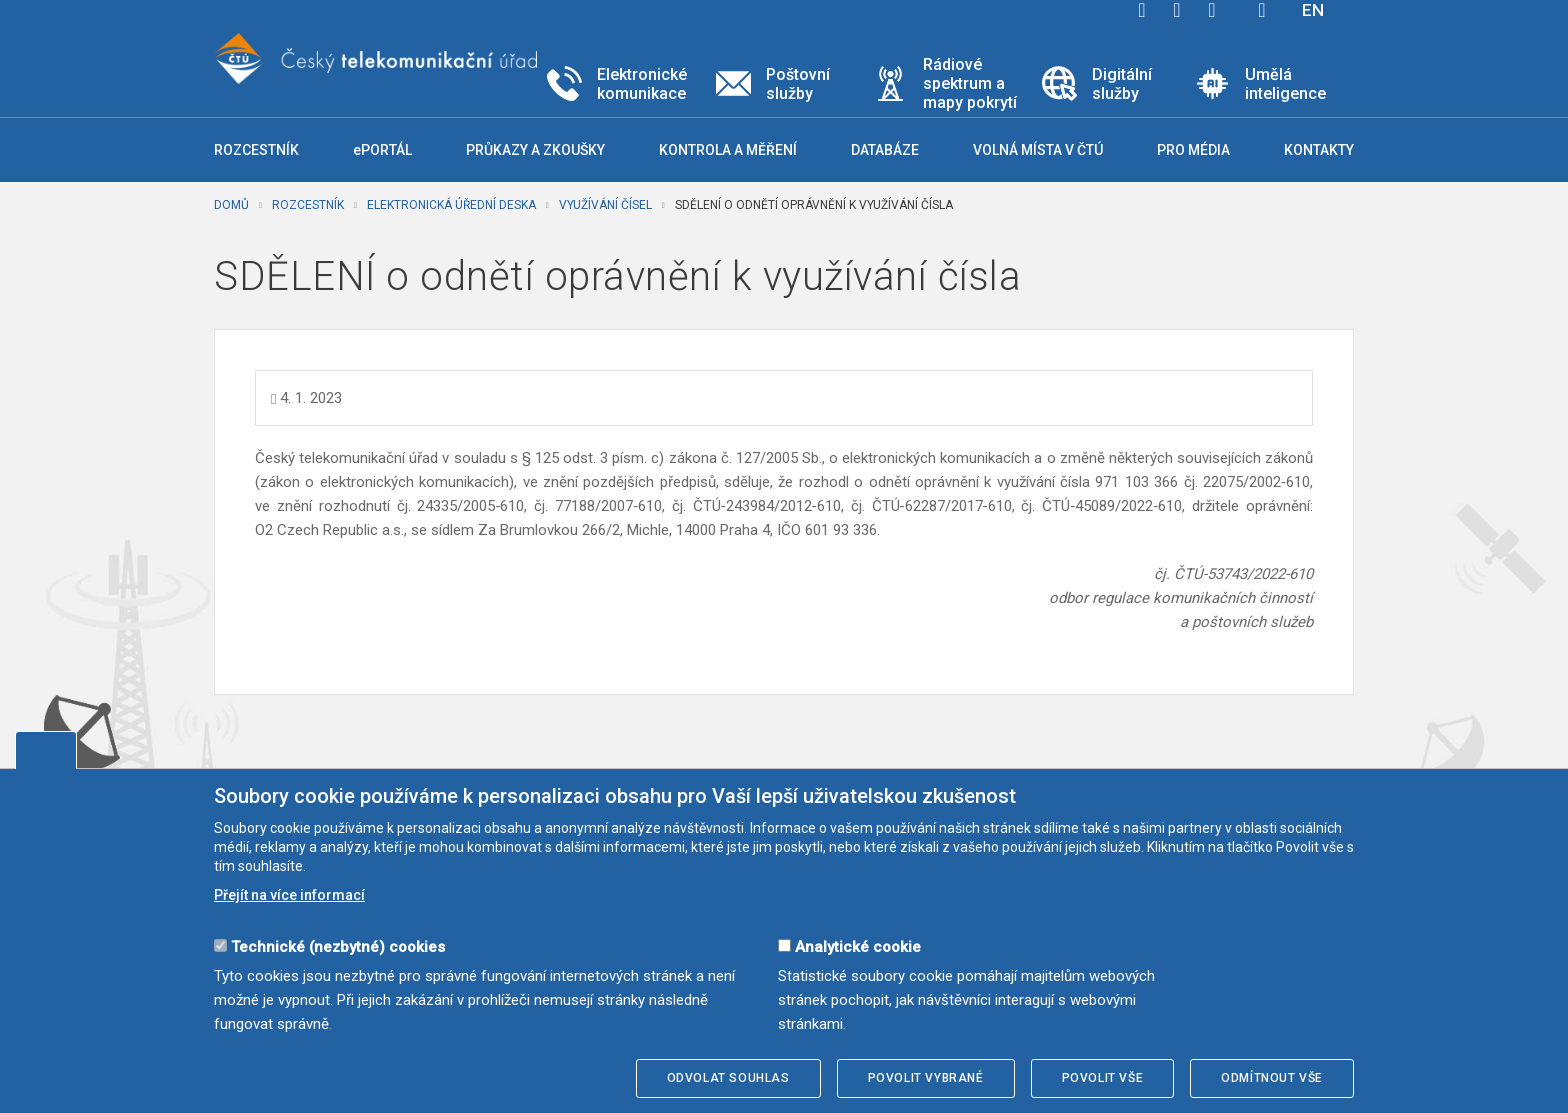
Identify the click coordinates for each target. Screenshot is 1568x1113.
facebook (1142, 10)
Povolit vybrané (926, 1078)
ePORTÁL (382, 150)
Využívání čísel (605, 205)
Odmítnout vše (1272, 1078)
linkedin (1212, 10)
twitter (1177, 10)
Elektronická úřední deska (451, 205)
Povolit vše (1103, 1078)
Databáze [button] (885, 150)
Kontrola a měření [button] (728, 150)
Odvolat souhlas (728, 1078)
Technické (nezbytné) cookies (338, 947)
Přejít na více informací (289, 895)
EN (1313, 10)
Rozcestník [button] (256, 150)
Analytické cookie (858, 947)
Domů (231, 205)
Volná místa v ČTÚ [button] (1038, 150)
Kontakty (1319, 150)
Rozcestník (308, 205)
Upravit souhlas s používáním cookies (46, 750)
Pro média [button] (1193, 150)
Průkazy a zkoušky (535, 150)
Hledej (1262, 10)
